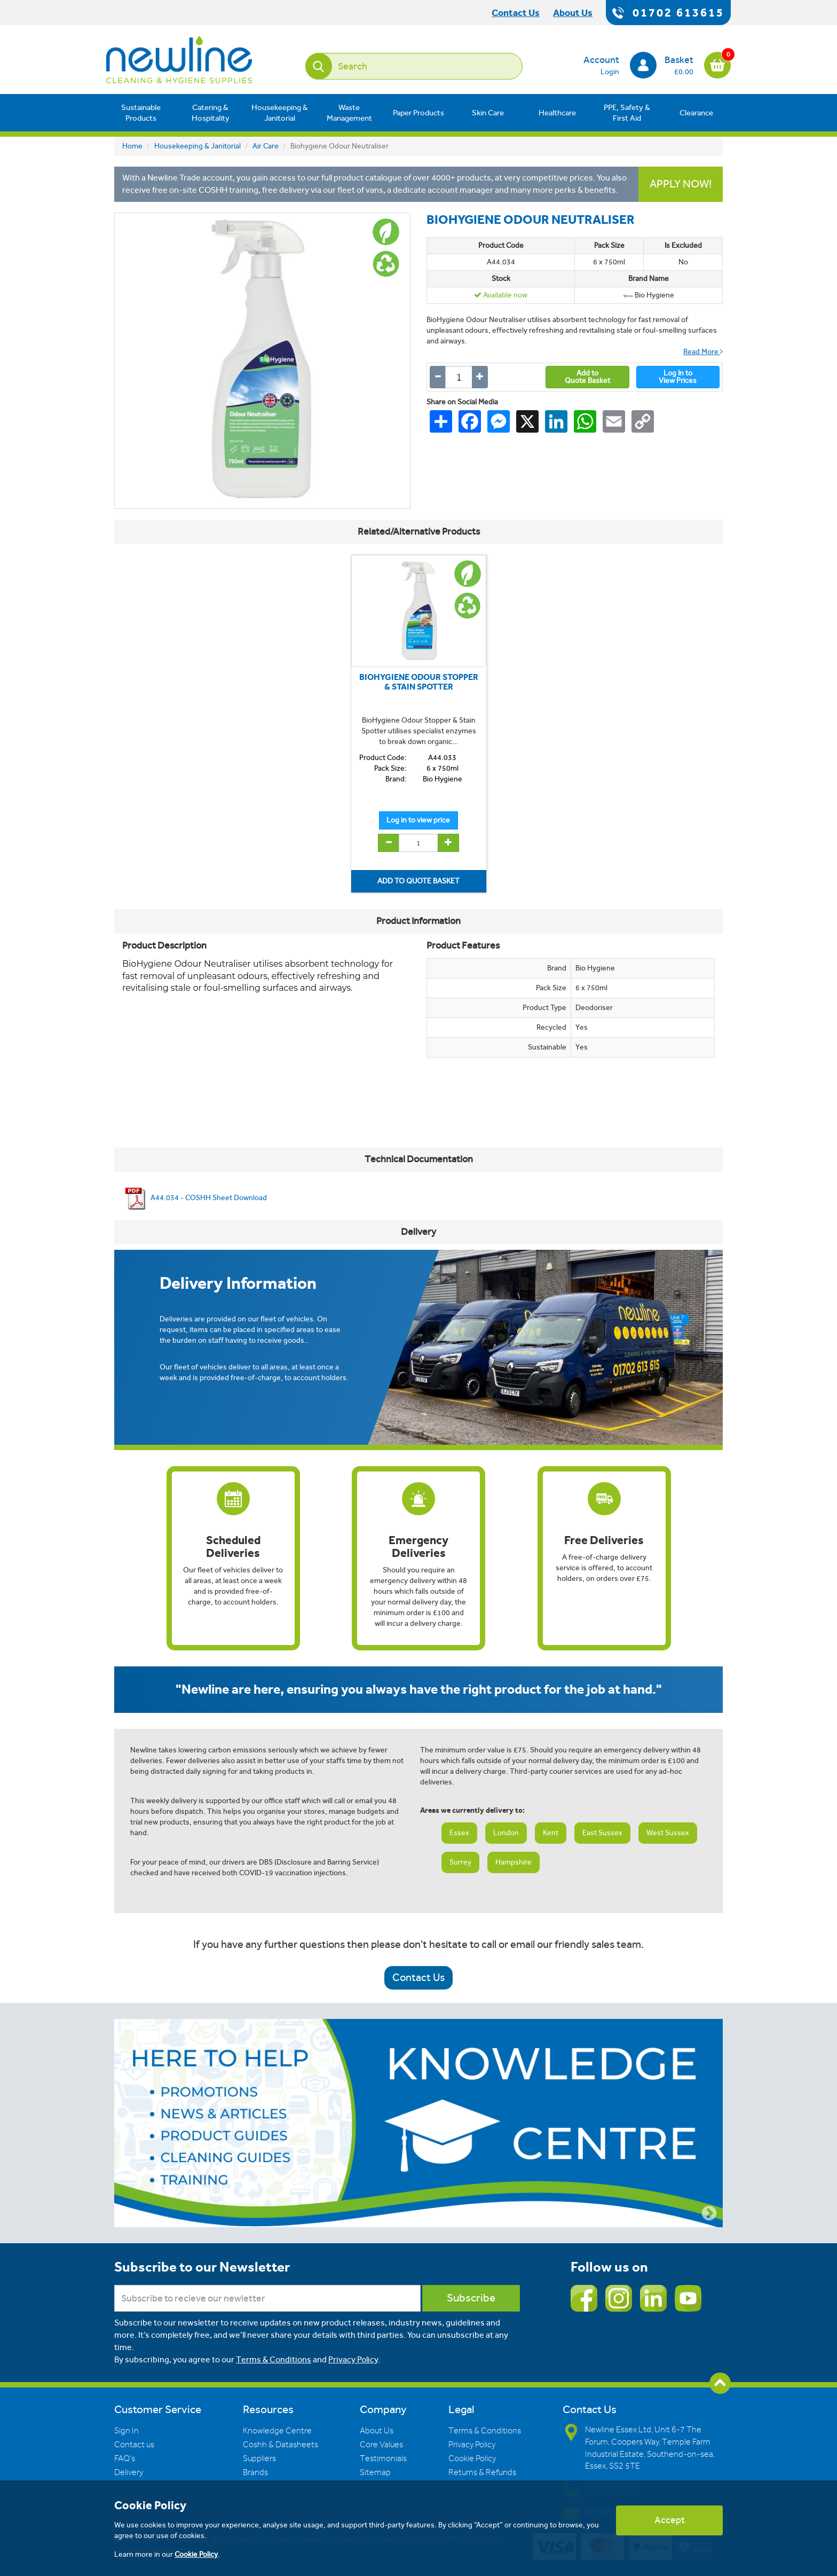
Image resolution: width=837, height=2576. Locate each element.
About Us (376, 2431)
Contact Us (418, 1977)
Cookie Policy (472, 2458)
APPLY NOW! (681, 184)
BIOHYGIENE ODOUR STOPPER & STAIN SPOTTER (418, 682)
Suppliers (259, 2458)
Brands (255, 2472)
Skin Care (488, 113)
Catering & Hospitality (211, 113)
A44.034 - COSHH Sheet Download (194, 1197)
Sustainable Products (141, 113)
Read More (703, 351)
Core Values (381, 2444)
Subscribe (471, 2298)
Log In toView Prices (678, 377)
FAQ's (124, 2458)
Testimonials (383, 2458)
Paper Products (418, 113)
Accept (669, 2520)
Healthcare (557, 113)
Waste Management (349, 113)
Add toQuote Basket (587, 377)
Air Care (265, 146)
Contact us (134, 2444)
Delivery (128, 2472)
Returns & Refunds (482, 2472)
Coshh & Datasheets (280, 2444)
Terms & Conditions (273, 2359)
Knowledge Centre (277, 2431)
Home (132, 146)
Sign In (126, 2431)
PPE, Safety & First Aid (627, 113)
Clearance (696, 113)
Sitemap (375, 2472)
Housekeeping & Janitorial (279, 113)
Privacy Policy (353, 2359)
